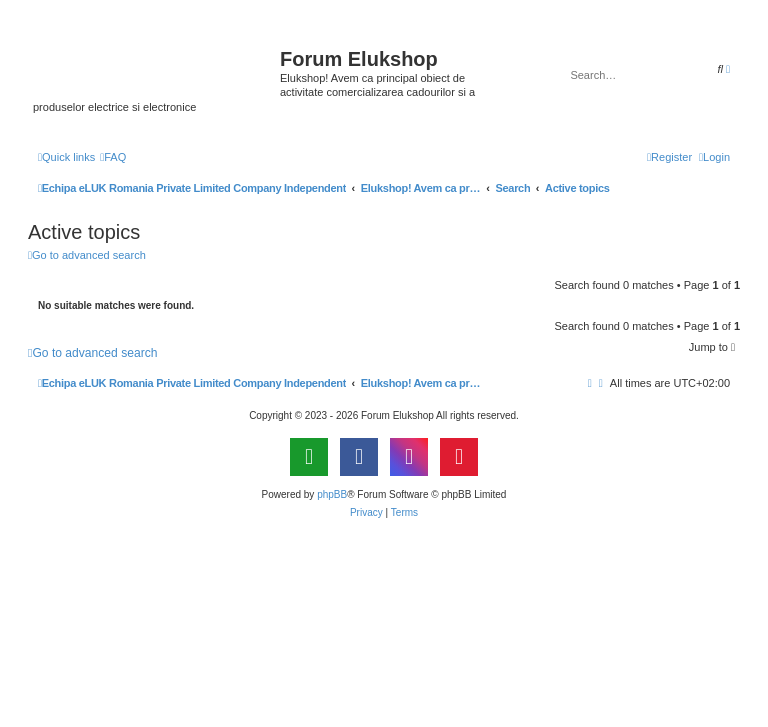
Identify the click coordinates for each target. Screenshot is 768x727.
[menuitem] (113, 157)
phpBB (332, 494)
